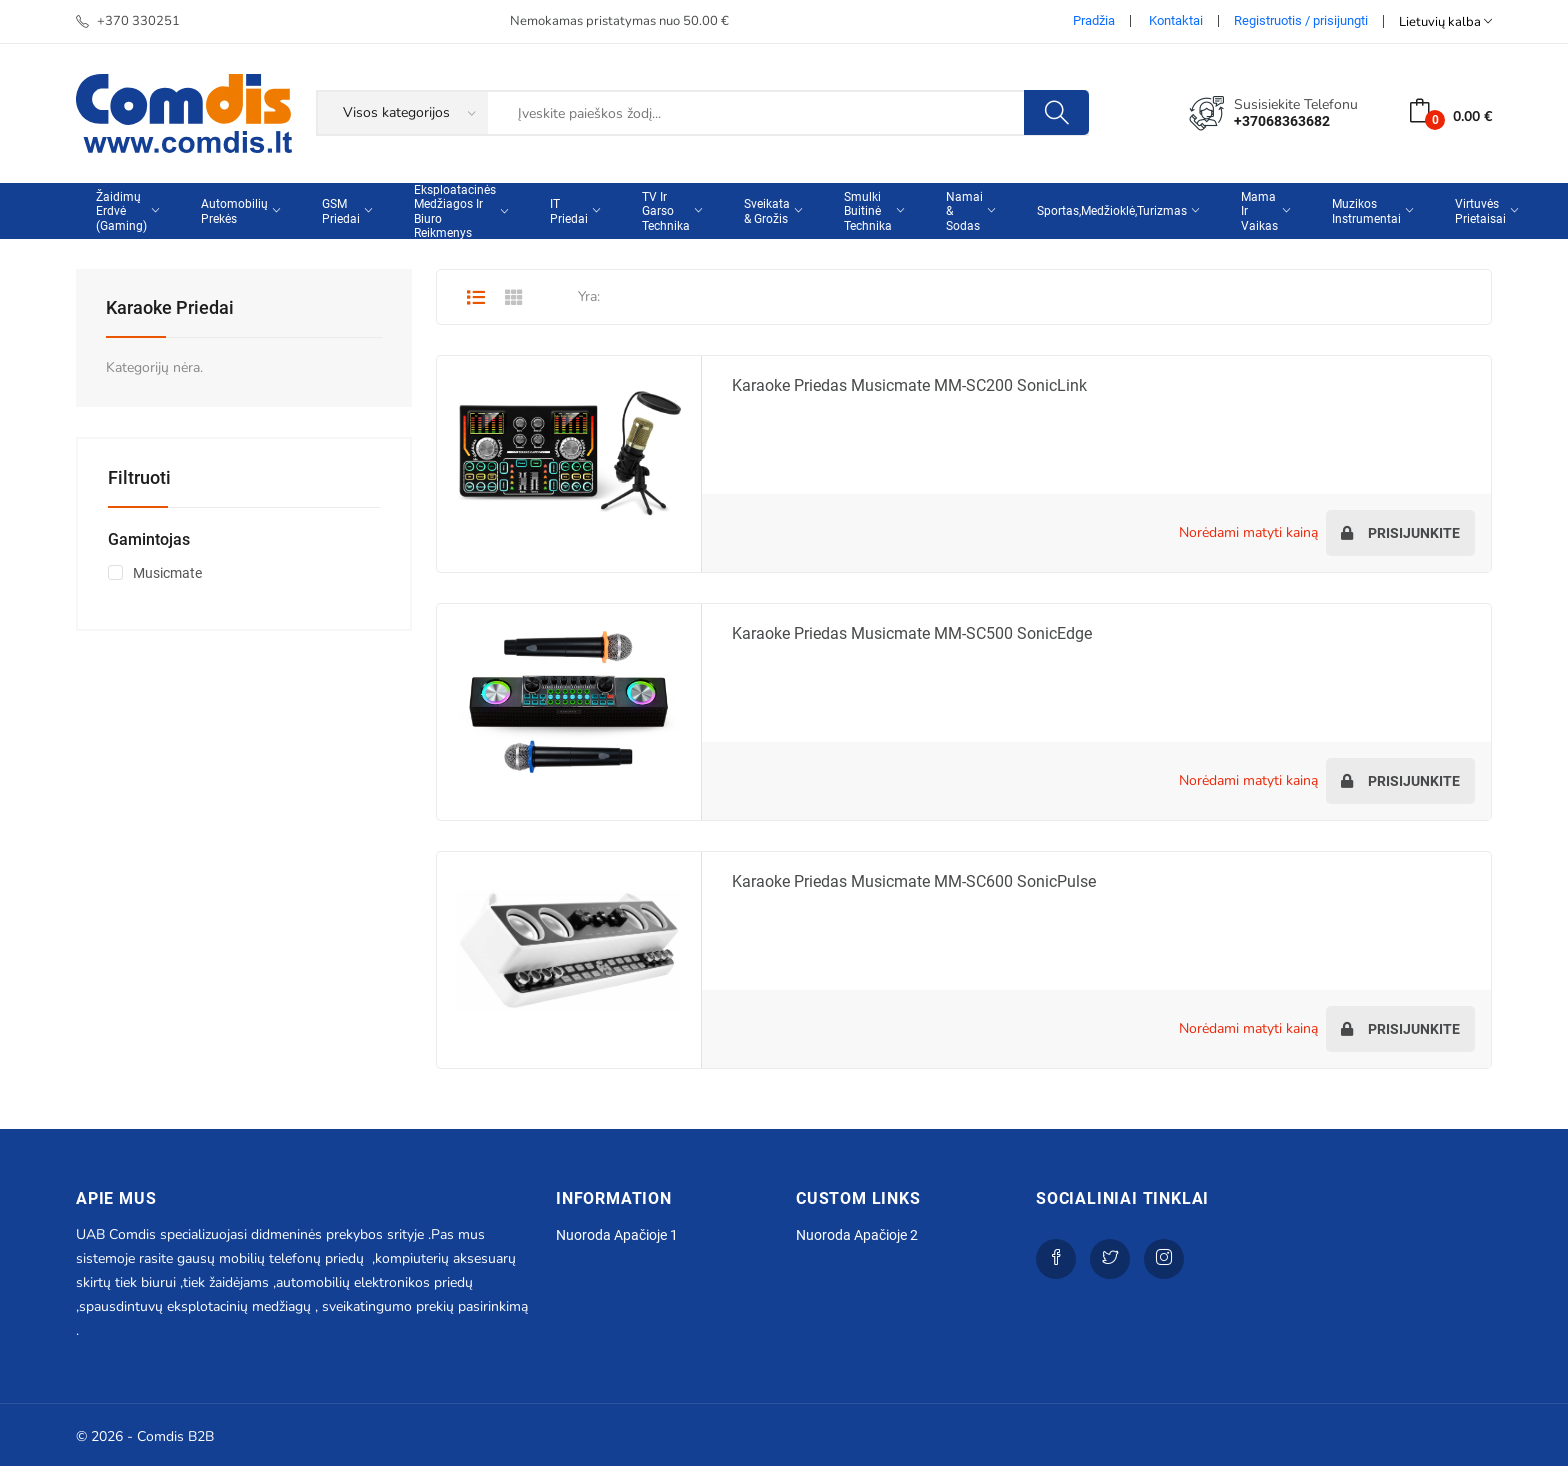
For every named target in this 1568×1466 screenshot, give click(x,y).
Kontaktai (1176, 20)
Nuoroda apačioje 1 (617, 1235)
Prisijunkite (1400, 533)
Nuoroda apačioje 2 (857, 1235)
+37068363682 (1282, 121)
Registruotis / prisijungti (1301, 20)
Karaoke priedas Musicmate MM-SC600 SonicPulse (914, 881)
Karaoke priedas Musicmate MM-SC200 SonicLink (909, 385)
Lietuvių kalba (1445, 21)
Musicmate (167, 573)
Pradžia (1094, 20)
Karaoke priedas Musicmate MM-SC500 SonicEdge (912, 633)
